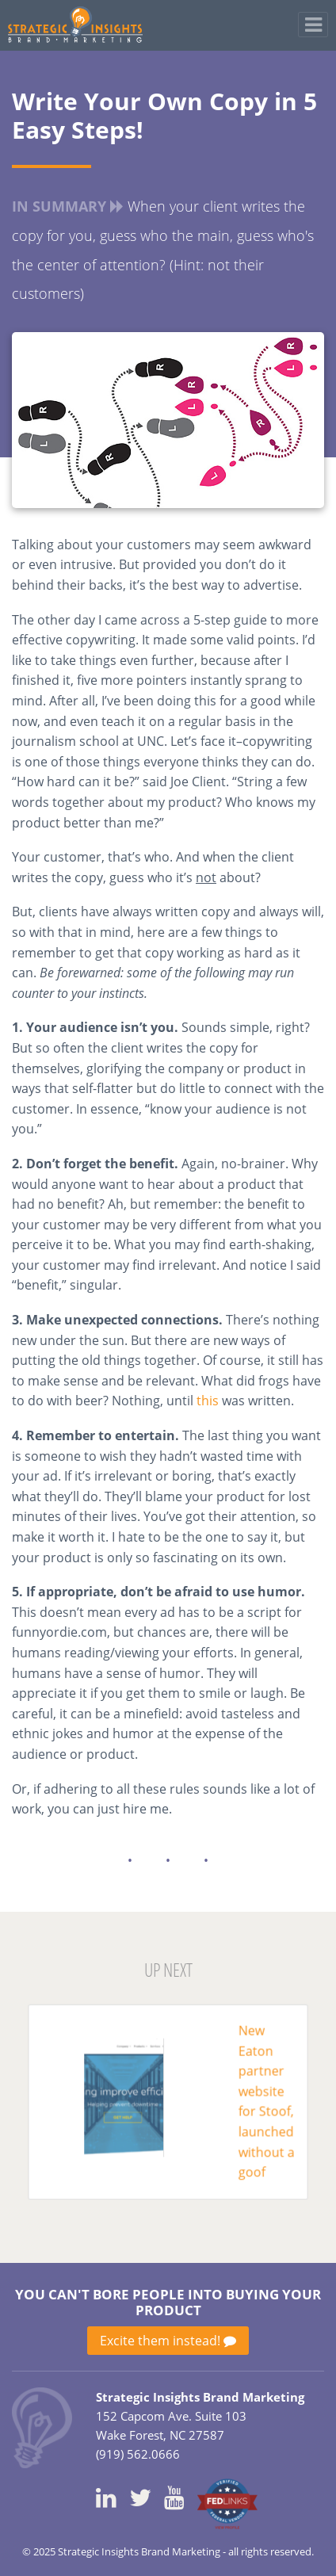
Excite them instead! (168, 2340)
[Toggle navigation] (313, 24)
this (208, 1400)
